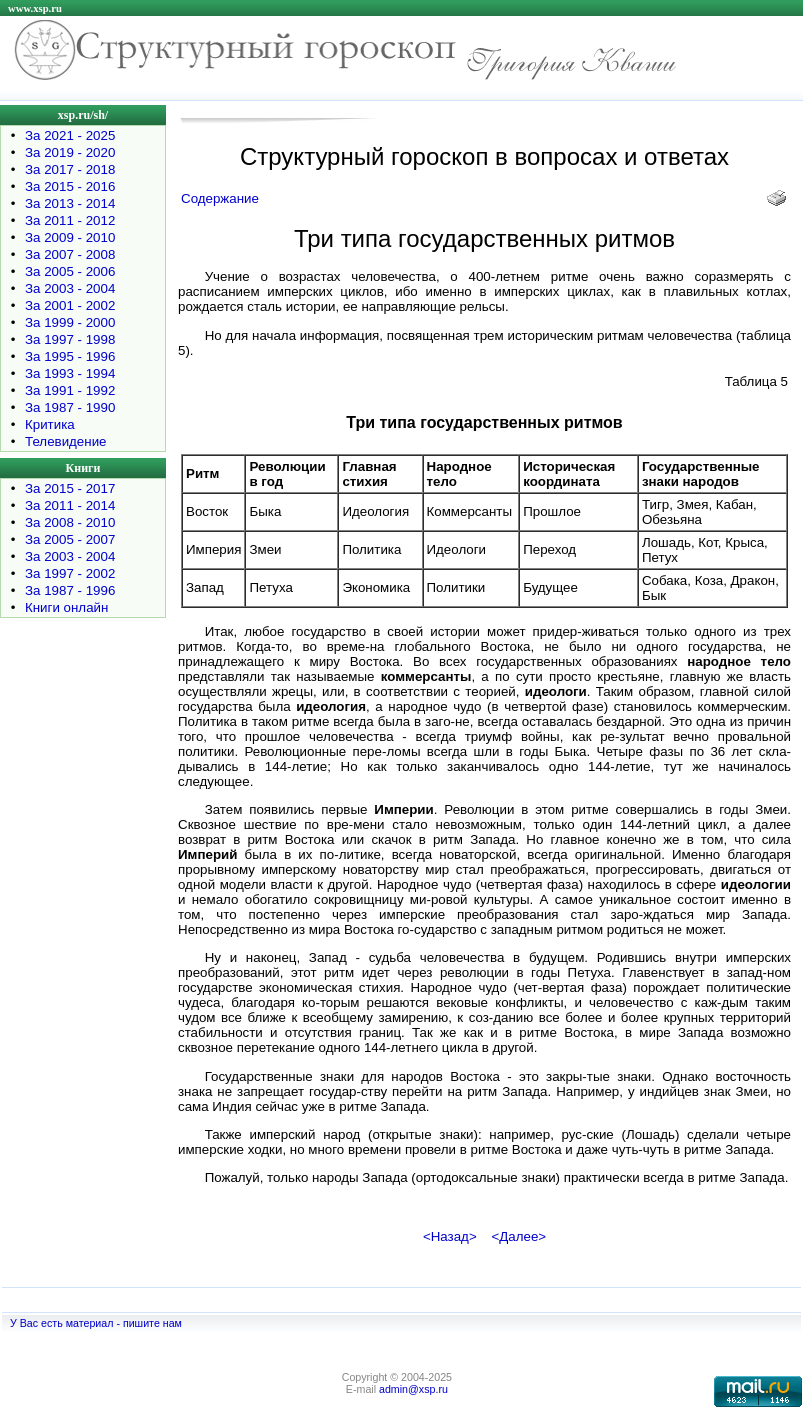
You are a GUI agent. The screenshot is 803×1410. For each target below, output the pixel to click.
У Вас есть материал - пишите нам (96, 1323)
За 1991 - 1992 (70, 390)
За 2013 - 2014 (70, 203)
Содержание (220, 198)
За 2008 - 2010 (70, 522)
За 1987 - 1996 (70, 590)
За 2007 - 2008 (70, 254)
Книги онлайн (66, 607)
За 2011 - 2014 (70, 505)
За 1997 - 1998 (70, 339)
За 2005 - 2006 (70, 271)
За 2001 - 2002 (70, 305)
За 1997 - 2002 (70, 573)
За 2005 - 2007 (70, 539)
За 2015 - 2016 (70, 186)
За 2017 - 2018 (70, 169)
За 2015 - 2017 (70, 488)
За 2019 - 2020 (70, 152)
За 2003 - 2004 (70, 288)
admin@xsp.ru (413, 1389)
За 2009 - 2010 (70, 237)
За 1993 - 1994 (70, 373)
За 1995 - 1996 (70, 356)
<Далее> (518, 1236)
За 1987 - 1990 (70, 407)
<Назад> (450, 1236)
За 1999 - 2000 (70, 322)
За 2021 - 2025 (70, 135)
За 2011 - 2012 (70, 220)
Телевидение (66, 441)
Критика (50, 424)
